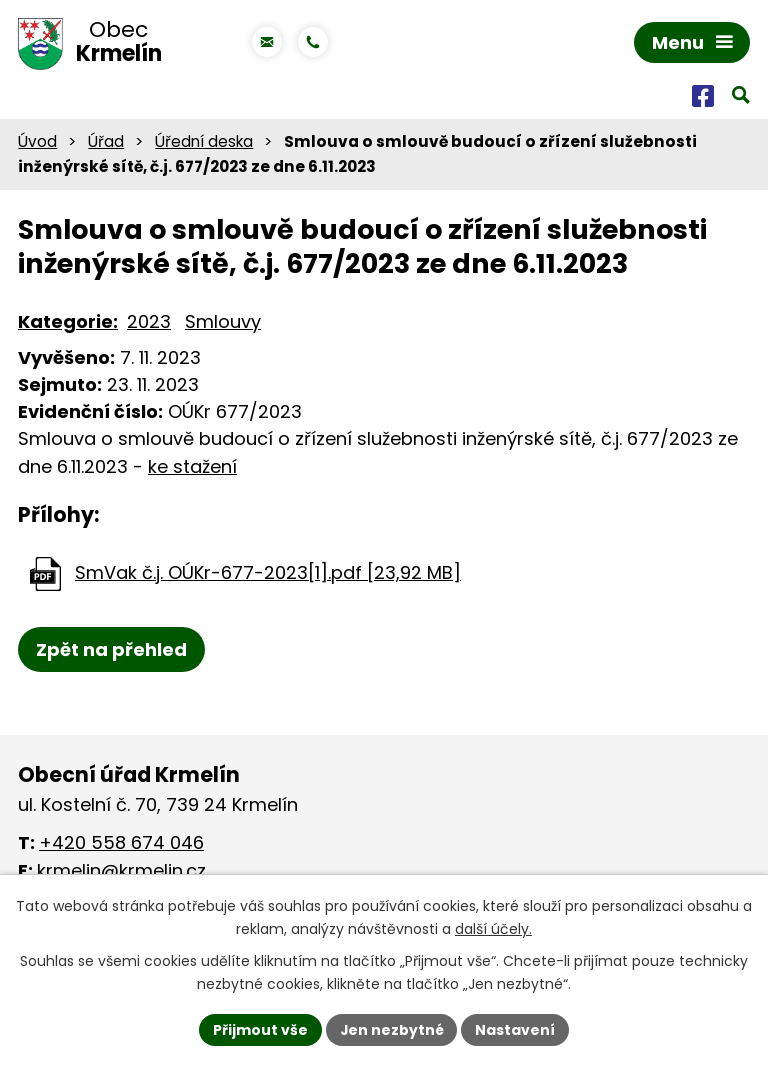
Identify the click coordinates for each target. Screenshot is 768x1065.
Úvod (37, 142)
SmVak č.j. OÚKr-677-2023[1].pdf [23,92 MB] (268, 573)
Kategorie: (68, 322)
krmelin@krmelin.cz (121, 871)
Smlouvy (223, 322)
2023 (149, 322)
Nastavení (516, 1029)
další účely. (493, 929)
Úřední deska (204, 142)
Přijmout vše (259, 1029)
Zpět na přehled (111, 650)
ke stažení (192, 468)
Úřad (106, 142)
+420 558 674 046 (121, 843)
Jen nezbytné (391, 1029)
